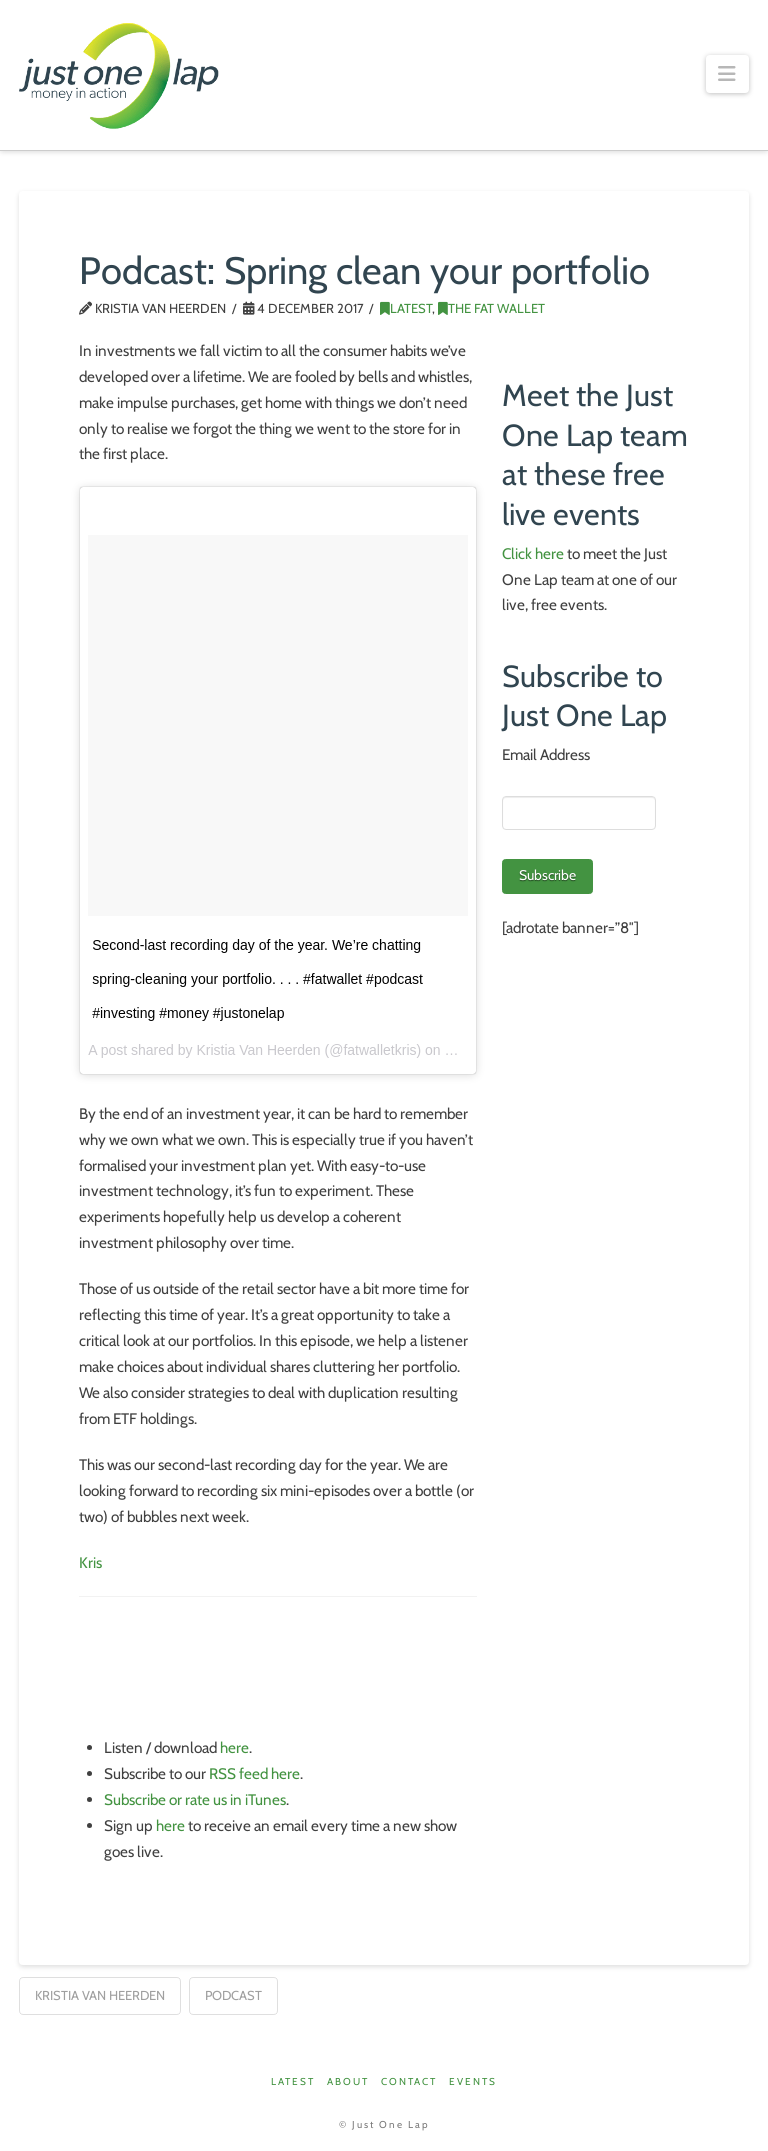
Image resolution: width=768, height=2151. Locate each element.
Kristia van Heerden (100, 1995)
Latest (406, 308)
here (234, 1747)
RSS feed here (254, 1773)
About (348, 2081)
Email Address (546, 754)
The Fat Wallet (491, 308)
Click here (533, 553)
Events (473, 2081)
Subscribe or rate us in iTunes (195, 1799)
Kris (90, 1562)
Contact (409, 2081)
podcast (233, 1995)
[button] (727, 74)
